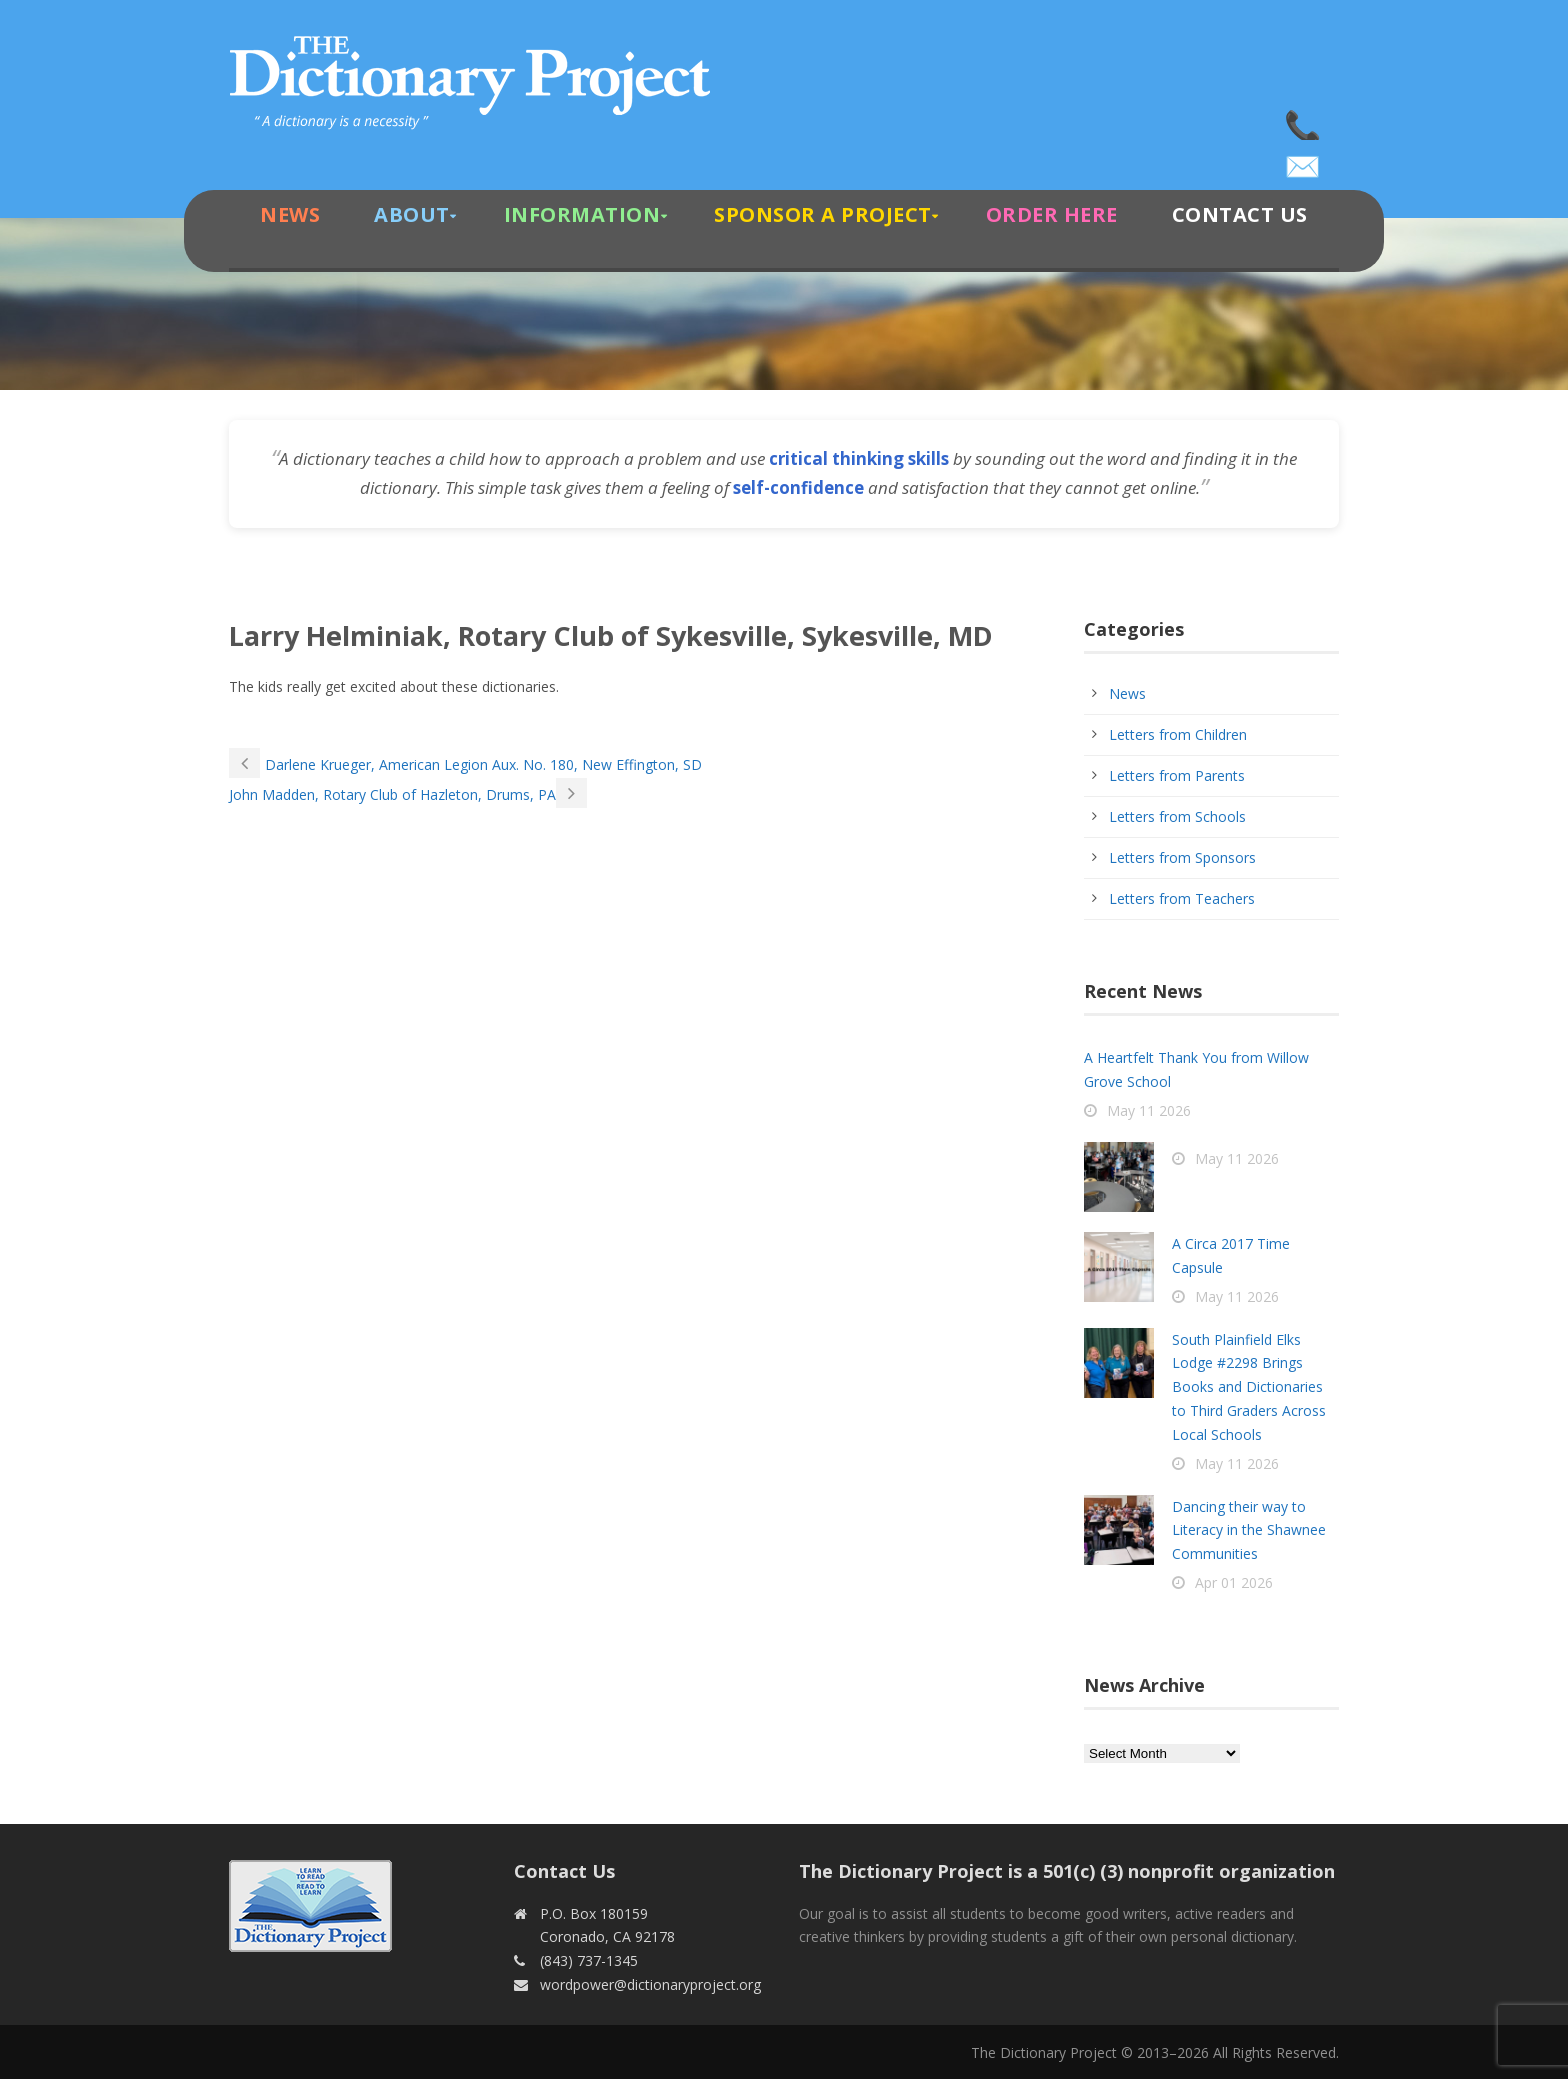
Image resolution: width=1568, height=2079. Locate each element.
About (412, 214)
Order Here (1052, 214)
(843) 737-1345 (1304, 120)
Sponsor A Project (823, 214)
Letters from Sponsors (1182, 857)
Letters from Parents (1177, 775)
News (290, 214)
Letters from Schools (1177, 816)
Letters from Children (1178, 734)
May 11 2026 (1149, 1110)
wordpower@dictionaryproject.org (1304, 160)
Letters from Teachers (1182, 898)
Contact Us (1240, 214)
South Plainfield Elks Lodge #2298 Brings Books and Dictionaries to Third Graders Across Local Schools (1249, 1387)
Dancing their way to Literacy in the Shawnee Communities (1249, 1530)
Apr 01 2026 (1234, 1582)
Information (582, 214)
